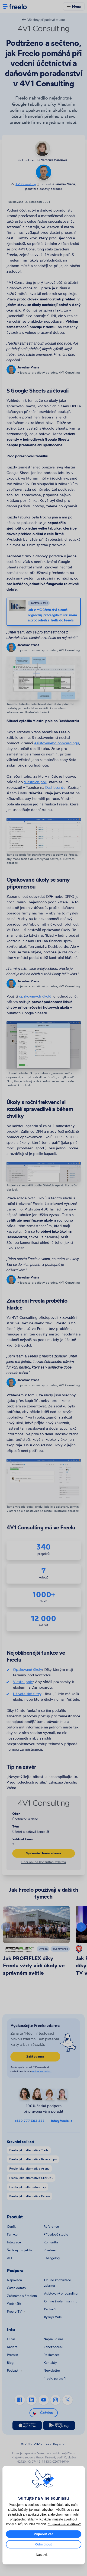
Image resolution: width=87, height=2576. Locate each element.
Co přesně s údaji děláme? (64, 2524)
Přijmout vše (43, 2534)
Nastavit (42, 2555)
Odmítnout (43, 2544)
